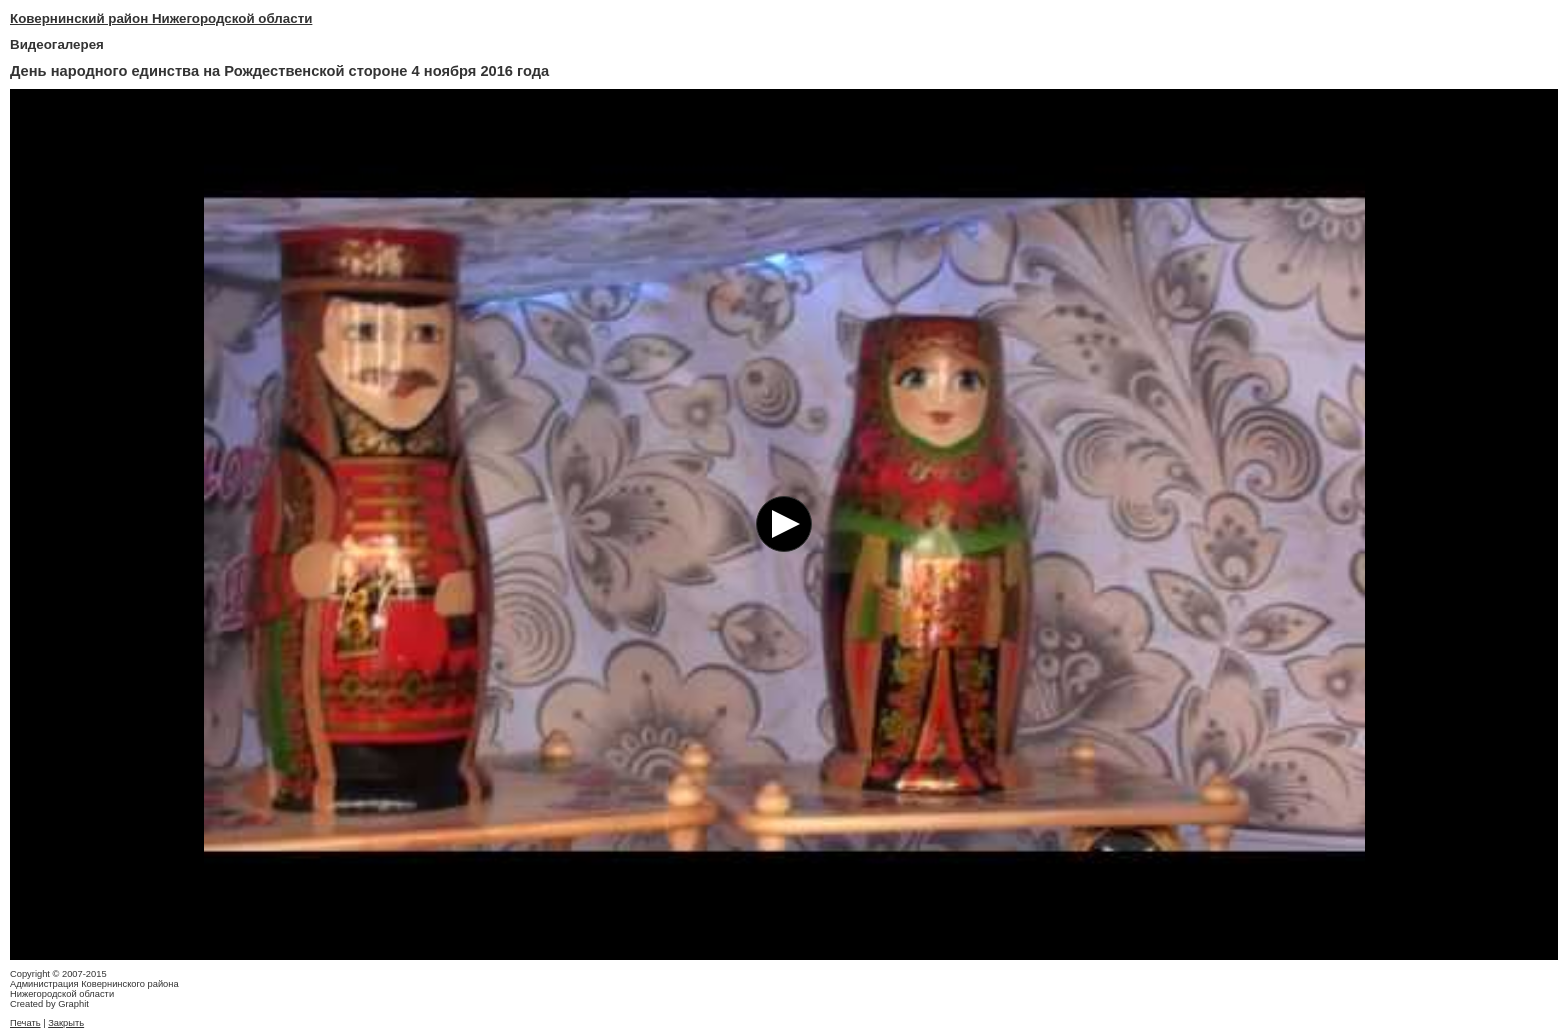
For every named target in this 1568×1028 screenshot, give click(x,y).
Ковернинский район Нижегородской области (161, 18)
